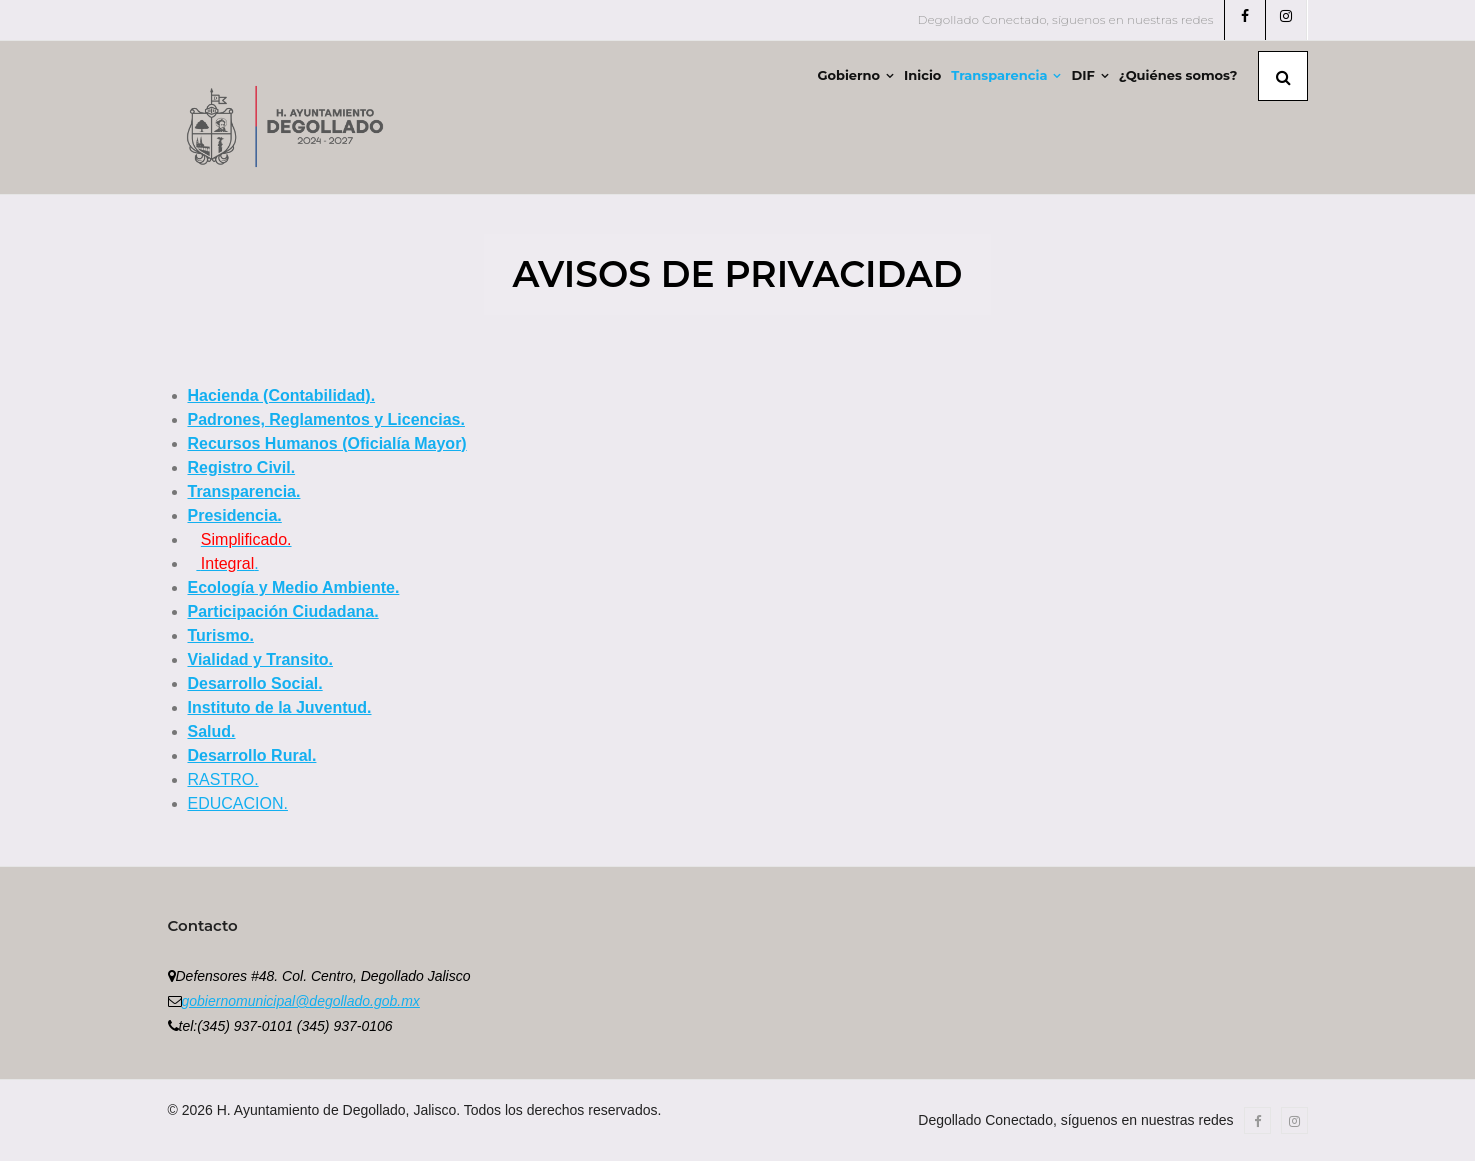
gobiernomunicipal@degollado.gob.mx (301, 1001)
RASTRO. (223, 779)
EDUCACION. (238, 803)
